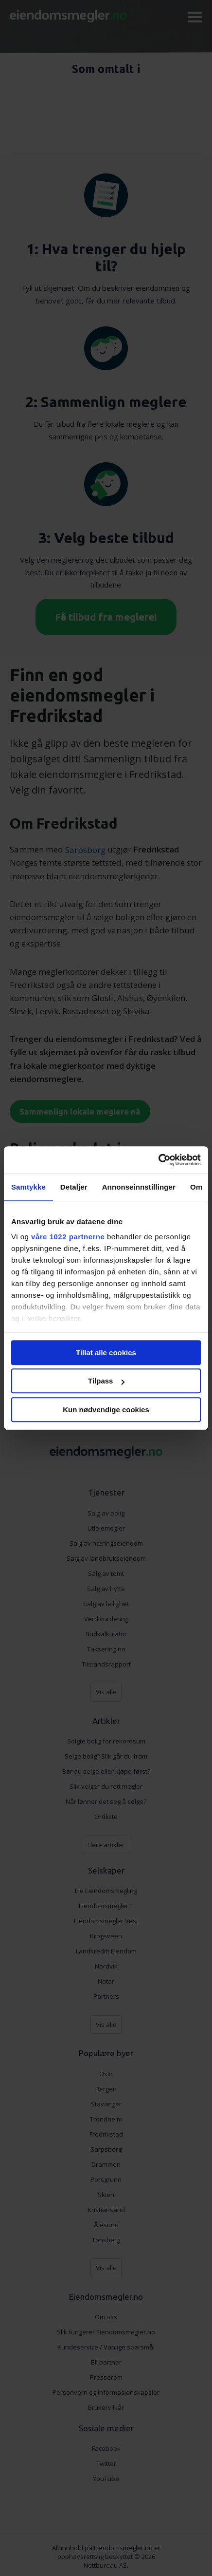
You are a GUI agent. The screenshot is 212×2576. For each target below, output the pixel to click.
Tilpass (106, 1381)
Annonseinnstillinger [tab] (139, 1187)
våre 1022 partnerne (68, 1236)
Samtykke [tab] (28, 1187)
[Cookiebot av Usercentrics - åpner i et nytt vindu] (158, 1160)
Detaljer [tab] (74, 1187)
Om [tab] (196, 1187)
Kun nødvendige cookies (106, 1409)
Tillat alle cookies (106, 1352)
